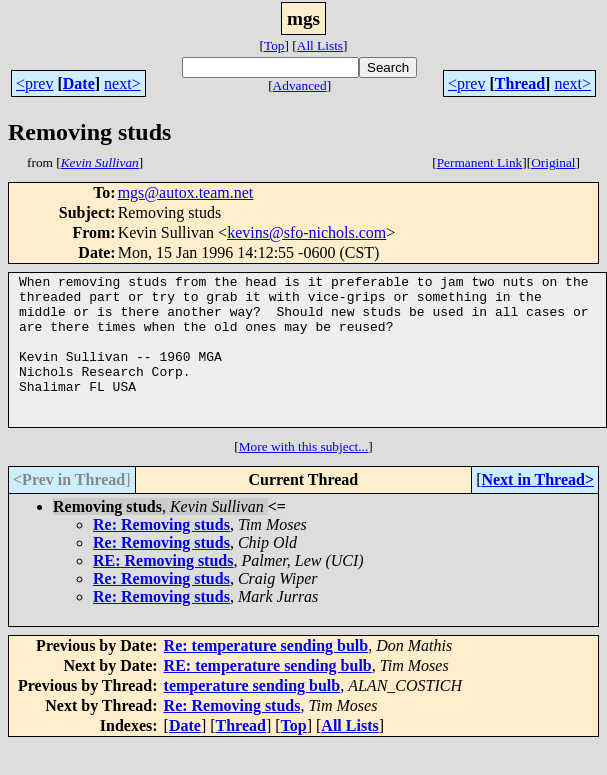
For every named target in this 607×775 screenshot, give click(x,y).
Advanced (300, 85)
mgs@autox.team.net (186, 192)
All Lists (320, 45)
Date (79, 83)
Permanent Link (480, 162)
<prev (34, 83)
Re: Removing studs (161, 554)
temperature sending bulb (252, 715)
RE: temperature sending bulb (268, 695)
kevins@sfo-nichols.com (306, 232)
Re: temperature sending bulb (266, 675)
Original (553, 162)
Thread (520, 83)
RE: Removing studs (163, 590)
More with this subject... (304, 476)
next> (122, 83)
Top (274, 45)
